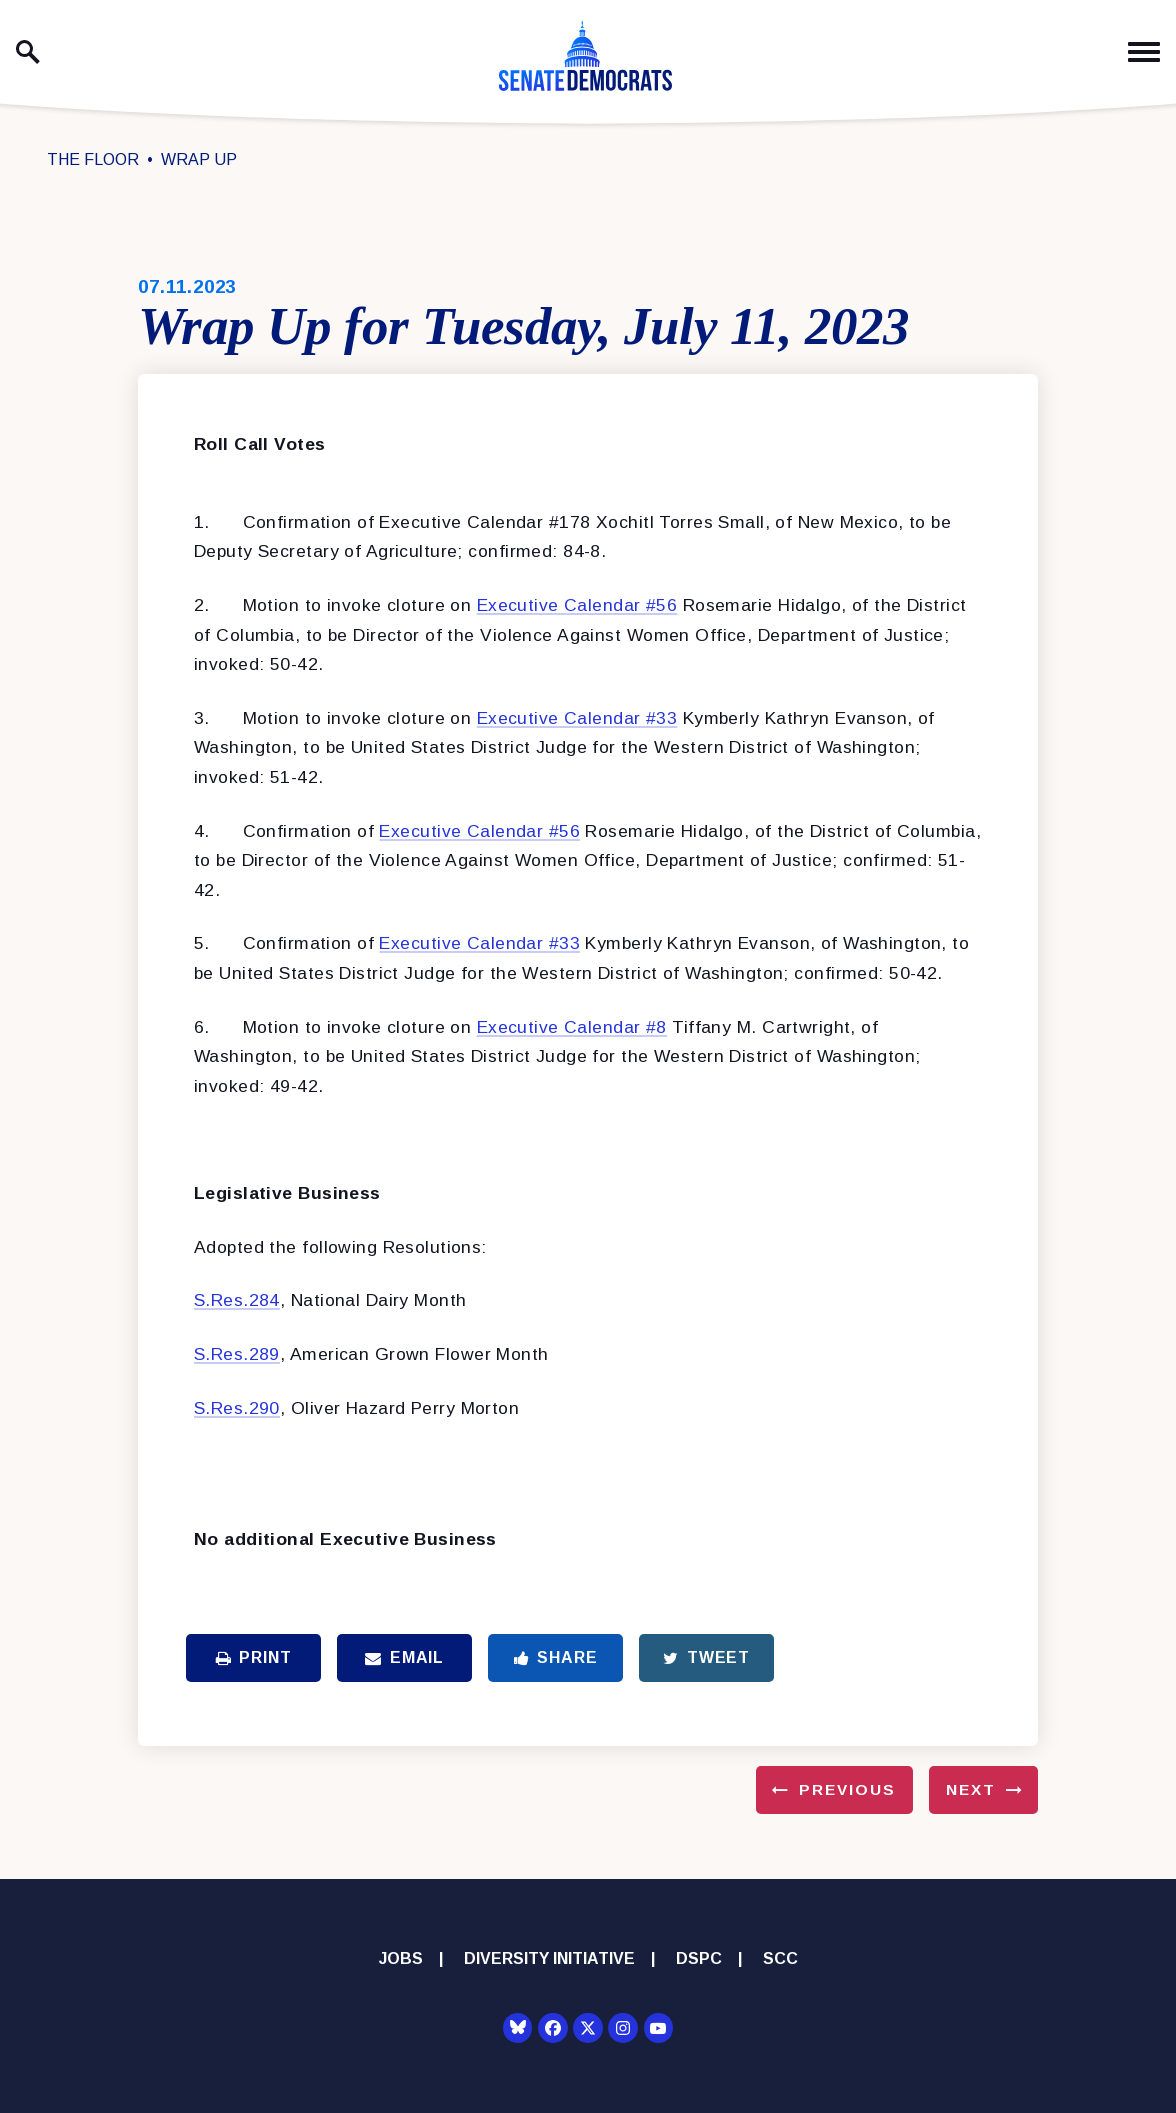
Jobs (401, 1958)
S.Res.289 (237, 1354)
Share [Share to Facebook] (556, 1657)
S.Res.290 (237, 1408)
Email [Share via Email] (404, 1657)
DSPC (699, 1958)
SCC (780, 1958)
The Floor (93, 159)
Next (971, 1789)
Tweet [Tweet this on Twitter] (706, 1657)
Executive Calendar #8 (572, 1027)
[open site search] (28, 52)
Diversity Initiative (549, 1958)
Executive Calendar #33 (577, 718)
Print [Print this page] (254, 1657)
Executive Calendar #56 (577, 605)
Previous (847, 1789)
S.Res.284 (237, 1300)
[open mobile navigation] (1144, 52)
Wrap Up (199, 159)
